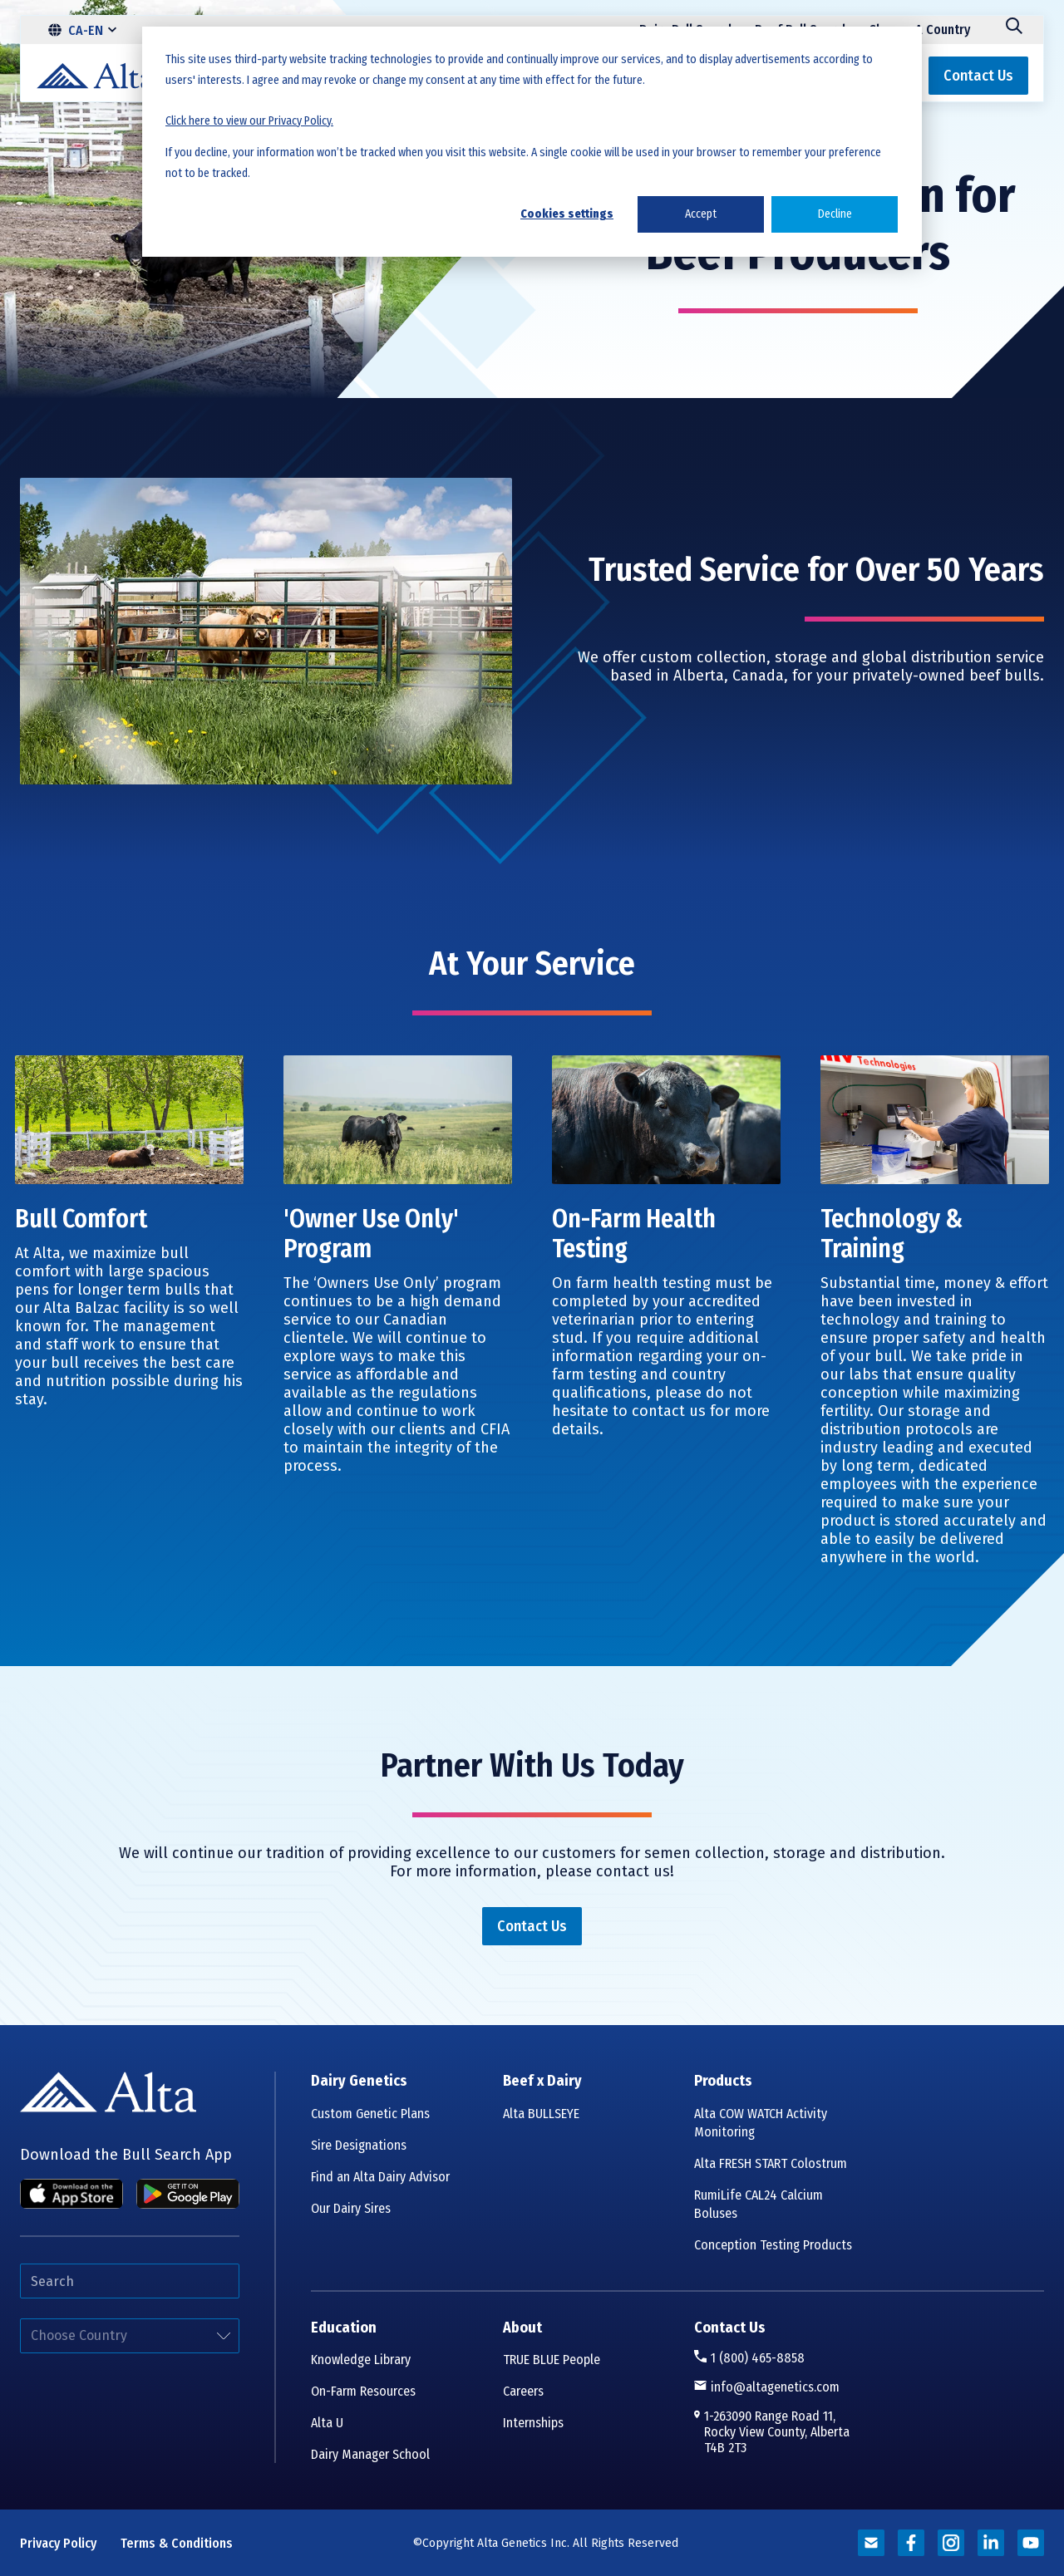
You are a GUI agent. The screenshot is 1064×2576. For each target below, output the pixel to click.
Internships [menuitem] (533, 2423)
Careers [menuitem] (523, 2391)
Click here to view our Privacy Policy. (249, 121)
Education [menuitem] (344, 2328)
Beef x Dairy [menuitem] (542, 2081)
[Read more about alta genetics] (871, 2542)
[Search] (1014, 30)
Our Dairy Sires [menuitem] (351, 2208)
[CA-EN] (82, 30)
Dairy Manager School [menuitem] (370, 2454)
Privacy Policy (58, 2543)
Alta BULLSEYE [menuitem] (541, 2113)
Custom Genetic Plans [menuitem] (370, 2113)
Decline (835, 214)
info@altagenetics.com (775, 2387)
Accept (701, 214)
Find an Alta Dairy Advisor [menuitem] (380, 2177)
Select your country (20, 2318)
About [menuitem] (522, 2328)
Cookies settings (566, 214)
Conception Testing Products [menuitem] (773, 2245)
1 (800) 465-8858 (758, 2358)
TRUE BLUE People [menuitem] (551, 2359)
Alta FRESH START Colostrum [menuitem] (770, 2163)
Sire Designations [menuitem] (358, 2145)
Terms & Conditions (177, 2543)
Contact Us (730, 2327)
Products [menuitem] (723, 2081)
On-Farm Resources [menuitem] (363, 2391)
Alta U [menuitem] (327, 2423)
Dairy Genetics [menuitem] (359, 2081)
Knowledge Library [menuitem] (361, 2359)
